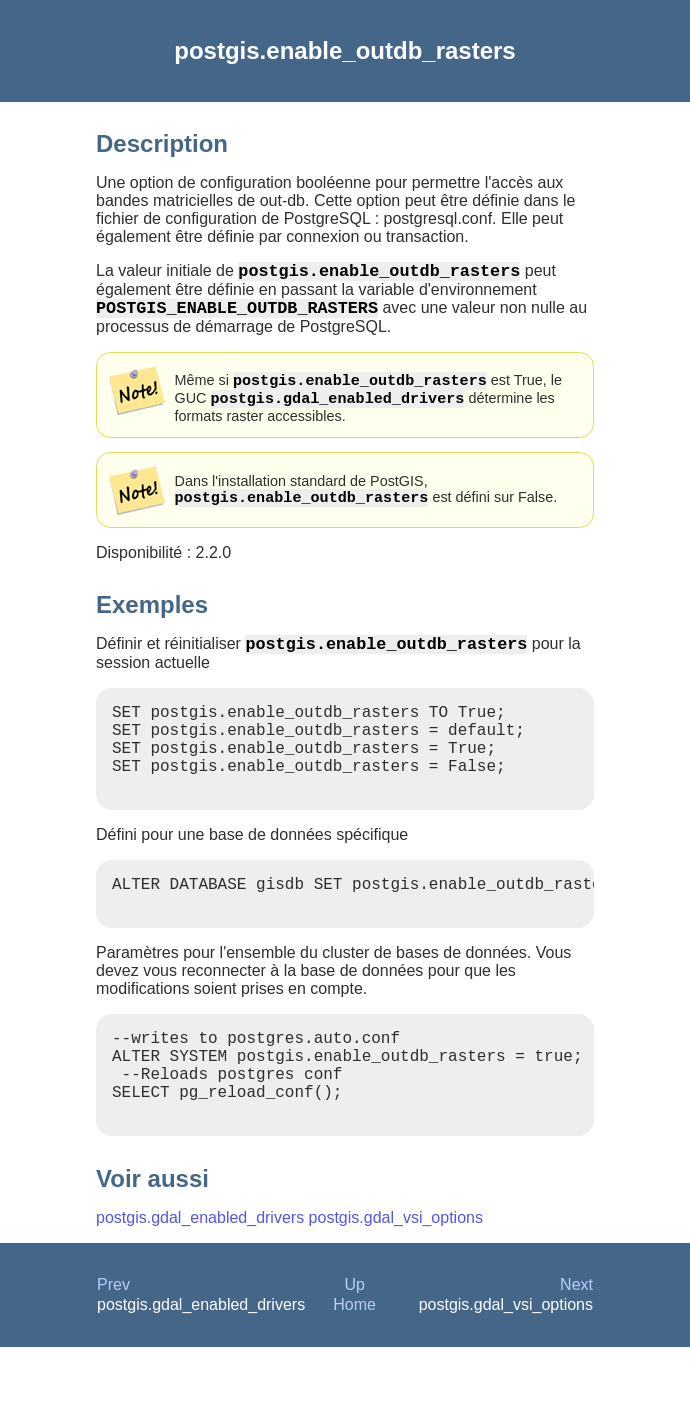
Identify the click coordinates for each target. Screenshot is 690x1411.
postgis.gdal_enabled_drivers (200, 1281)
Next (576, 1348)
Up (354, 1348)
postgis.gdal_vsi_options (396, 1281)
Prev (113, 1348)
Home (354, 1368)
